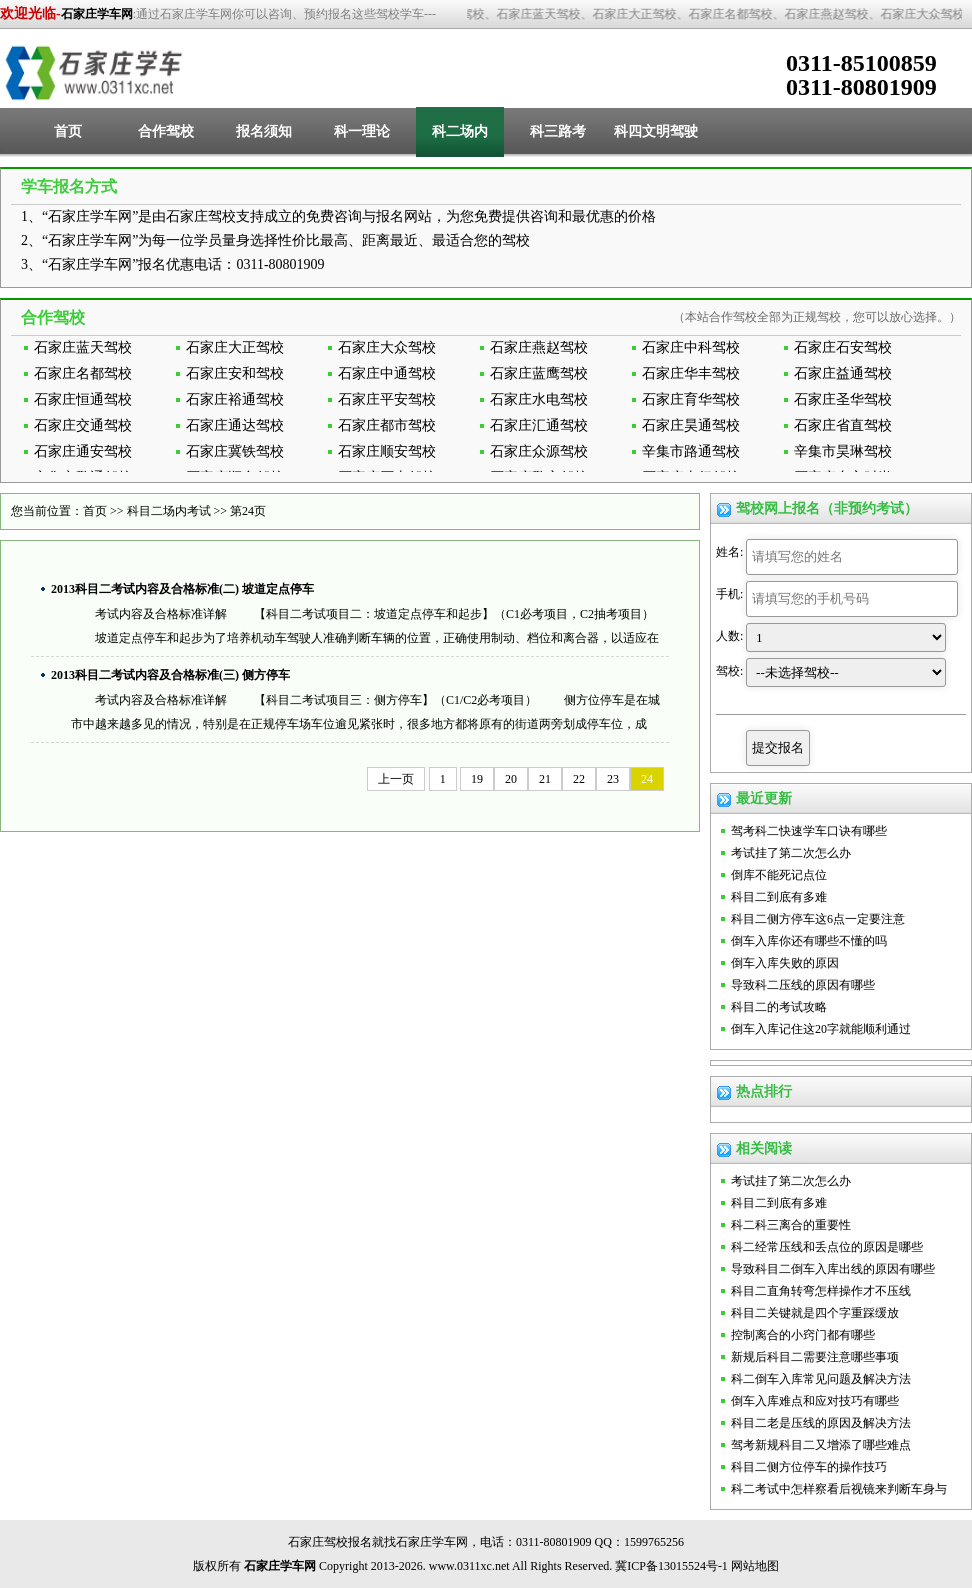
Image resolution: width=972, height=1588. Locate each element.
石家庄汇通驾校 (539, 425)
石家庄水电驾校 (539, 399)
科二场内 (460, 131)
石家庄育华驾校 (691, 399)
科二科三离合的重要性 (791, 1225)
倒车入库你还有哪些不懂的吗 (809, 941)
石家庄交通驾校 (83, 425)
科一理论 (362, 131)
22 (579, 779)
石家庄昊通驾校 (691, 425)
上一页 (396, 779)
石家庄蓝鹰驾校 (539, 373)
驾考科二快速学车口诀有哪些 (809, 831)
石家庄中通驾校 (387, 373)
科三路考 (558, 131)
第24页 (248, 511)
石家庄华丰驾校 (691, 373)
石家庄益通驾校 (843, 373)
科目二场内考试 (169, 511)
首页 (68, 131)
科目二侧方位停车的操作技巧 (809, 1467)
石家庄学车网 (97, 14)
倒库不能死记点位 (779, 875)
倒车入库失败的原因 (785, 963)
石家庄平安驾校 (387, 399)
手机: (729, 594)
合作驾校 (166, 131)
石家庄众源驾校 (539, 451)
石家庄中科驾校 (691, 347)
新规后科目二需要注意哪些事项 (815, 1357)
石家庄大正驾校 (235, 347)
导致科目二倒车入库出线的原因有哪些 (833, 1269)
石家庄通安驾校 (83, 451)
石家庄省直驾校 (843, 425)
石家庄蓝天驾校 (83, 347)
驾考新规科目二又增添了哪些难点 (821, 1445)
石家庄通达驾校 (235, 425)
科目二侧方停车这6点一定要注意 (818, 919)
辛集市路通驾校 (691, 451)
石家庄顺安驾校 (387, 451)
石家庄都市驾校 (387, 425)
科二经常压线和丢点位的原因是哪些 (827, 1247)
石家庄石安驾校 (843, 347)
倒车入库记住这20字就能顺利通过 (821, 1029)
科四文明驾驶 (656, 131)
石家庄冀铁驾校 (235, 451)
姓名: (729, 552)
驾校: (729, 671)
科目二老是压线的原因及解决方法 (821, 1423)
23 (613, 779)
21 (545, 779)
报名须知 (264, 131)
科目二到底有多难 (779, 897)
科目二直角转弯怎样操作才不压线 (821, 1291)
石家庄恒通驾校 (83, 399)
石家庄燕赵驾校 (539, 347)
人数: (729, 636)
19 (477, 779)
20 (511, 779)
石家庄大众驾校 (387, 347)
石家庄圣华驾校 (843, 399)
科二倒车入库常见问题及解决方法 (821, 1379)
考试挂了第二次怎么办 (791, 853)
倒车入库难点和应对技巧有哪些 (815, 1401)
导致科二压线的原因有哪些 (803, 985)
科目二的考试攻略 (779, 1007)
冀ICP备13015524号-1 (671, 1566)
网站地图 (755, 1566)
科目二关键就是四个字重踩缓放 (815, 1313)
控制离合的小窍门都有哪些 (803, 1335)
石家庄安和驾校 (235, 373)
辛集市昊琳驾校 (843, 451)
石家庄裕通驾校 (235, 399)
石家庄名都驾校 (83, 373)
